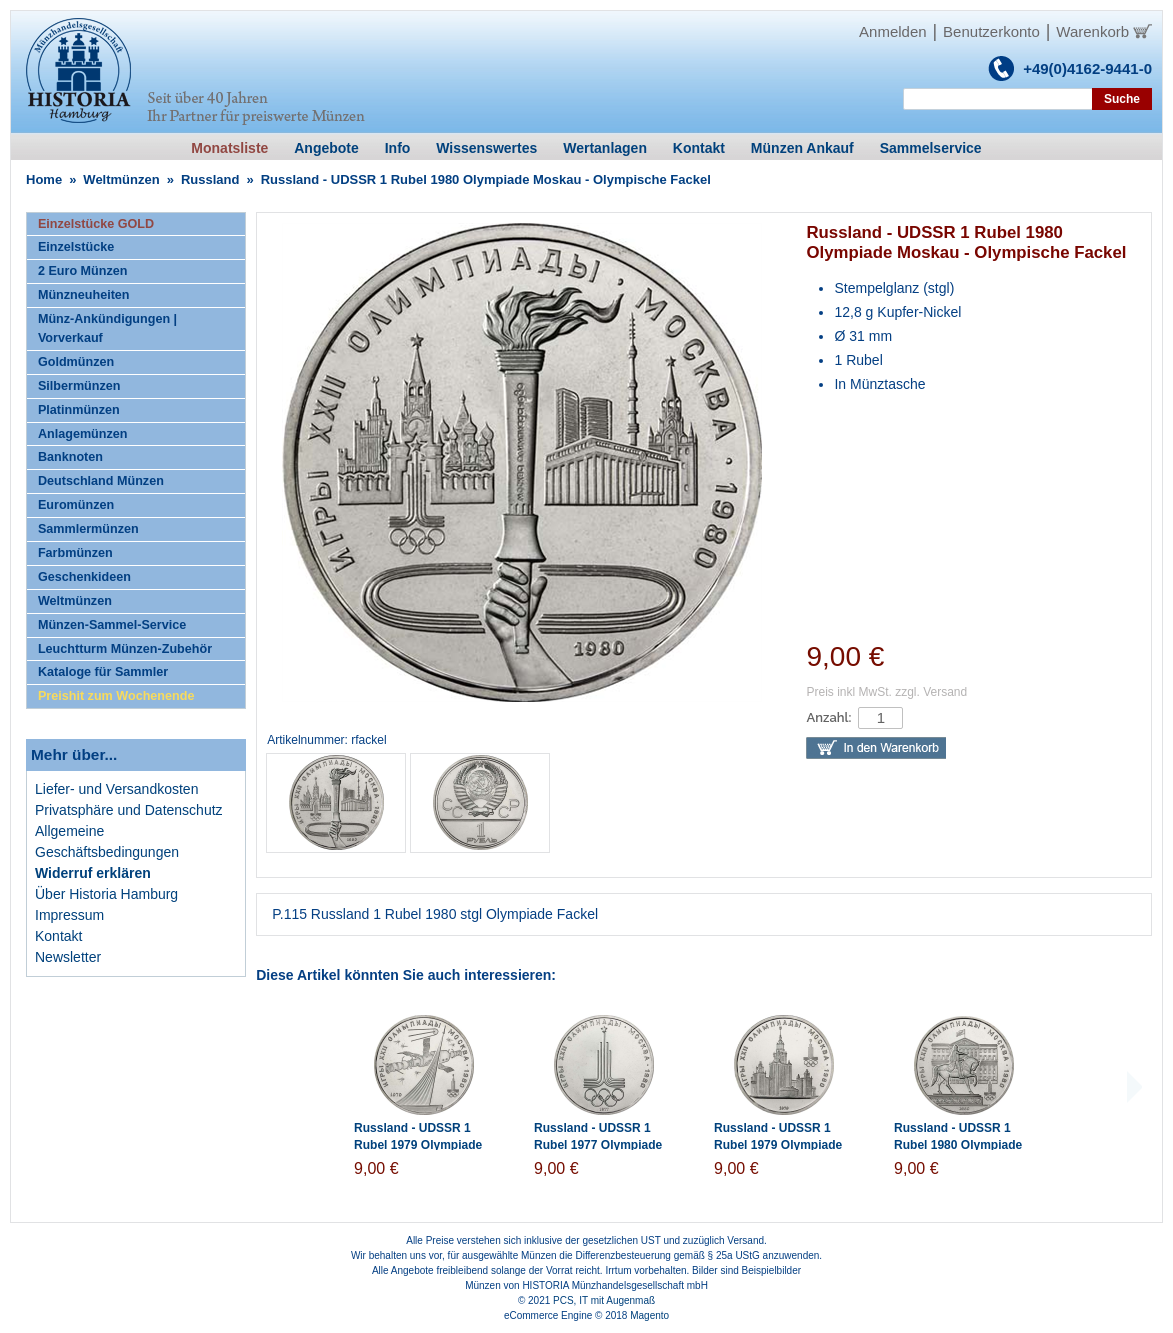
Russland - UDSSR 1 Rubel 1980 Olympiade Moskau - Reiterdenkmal (963, 1145)
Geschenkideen (84, 577)
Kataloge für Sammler (103, 672)
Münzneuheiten (84, 295)
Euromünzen (76, 505)
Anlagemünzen (83, 434)
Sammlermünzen (88, 529)
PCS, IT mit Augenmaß (604, 1300)
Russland (210, 179)
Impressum (69, 915)
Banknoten (70, 457)
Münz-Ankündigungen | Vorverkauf (107, 328)
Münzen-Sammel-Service (112, 625)
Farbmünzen (75, 553)
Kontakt (58, 936)
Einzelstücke (76, 247)
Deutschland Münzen (101, 481)
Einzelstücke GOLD (96, 224)
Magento (649, 1315)
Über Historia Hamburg (106, 894)
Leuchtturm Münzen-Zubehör (125, 649)
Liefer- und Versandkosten (116, 789)
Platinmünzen (79, 410)
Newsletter (68, 957)
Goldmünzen (76, 362)
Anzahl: (828, 717)
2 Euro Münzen (83, 271)
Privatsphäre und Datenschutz (129, 810)
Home (44, 179)
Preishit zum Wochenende (116, 696)
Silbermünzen (79, 386)
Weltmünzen (121, 179)
